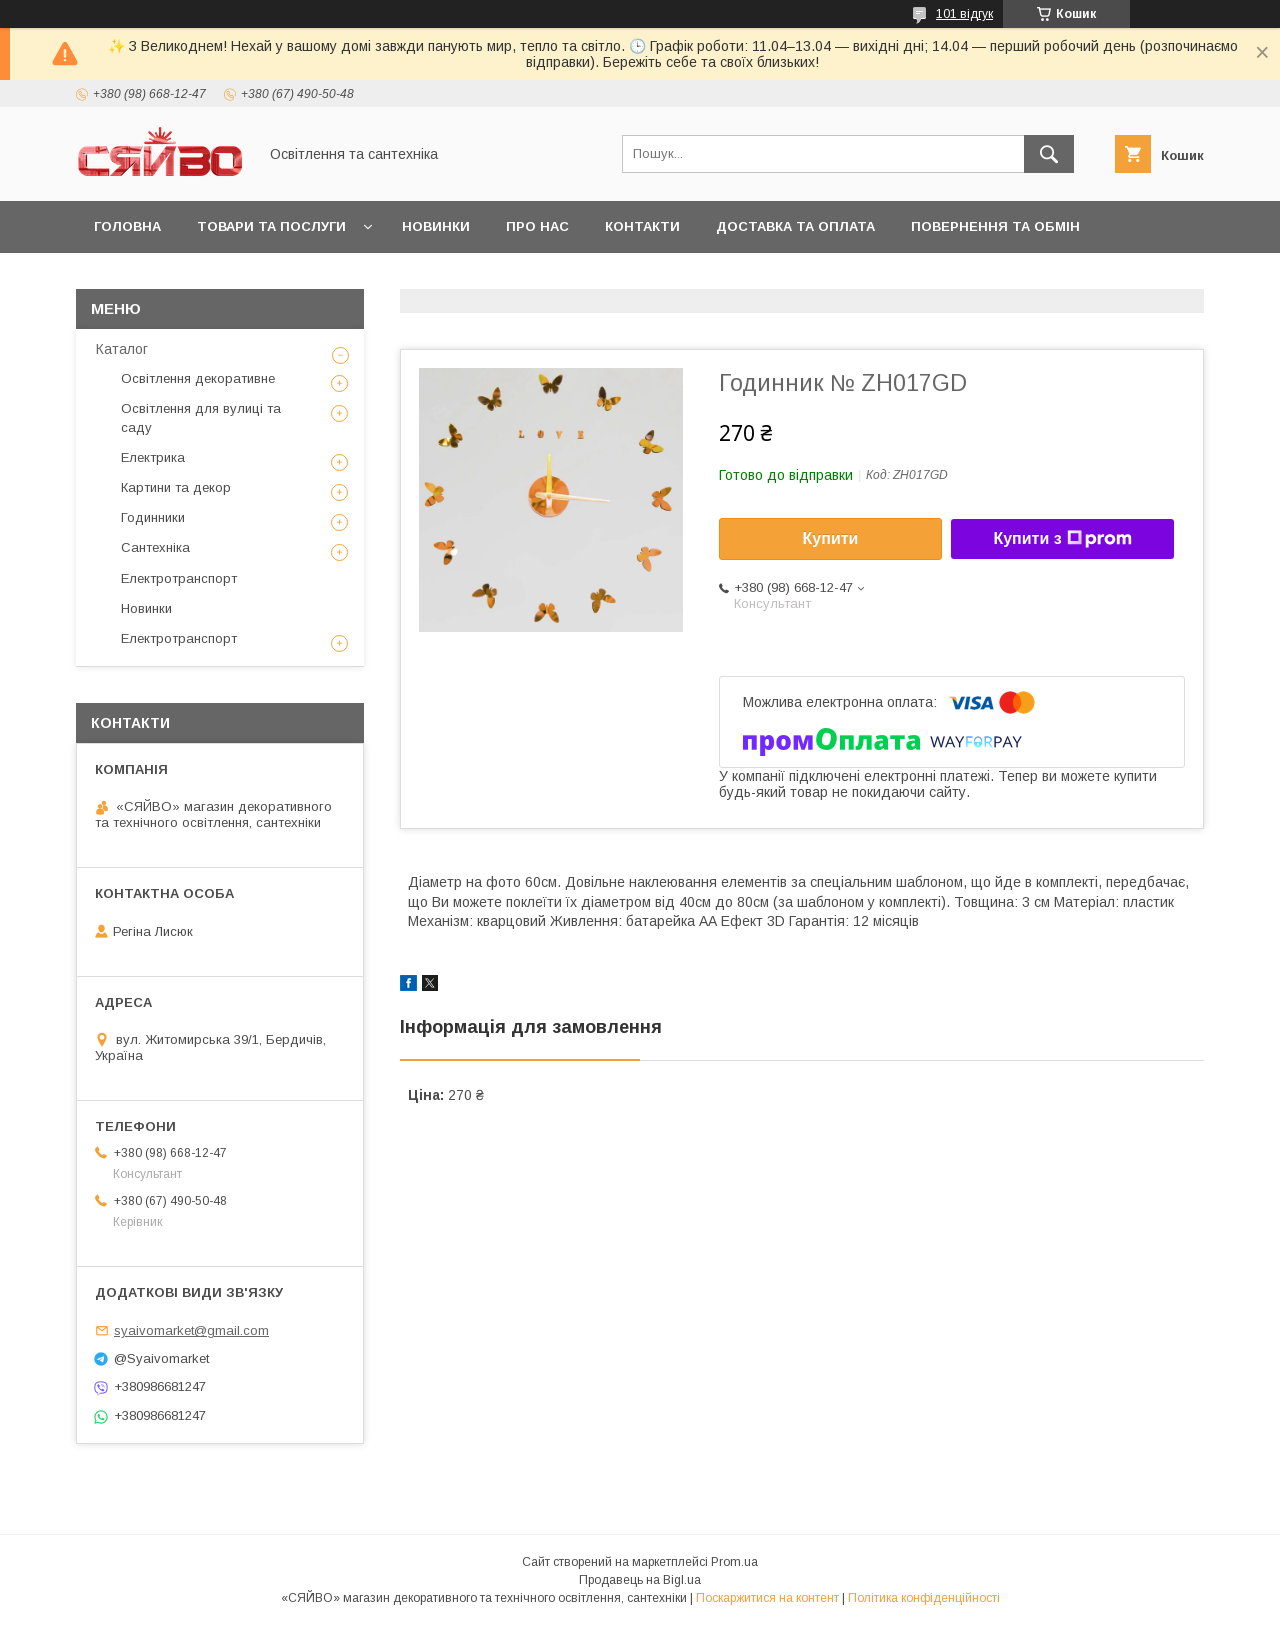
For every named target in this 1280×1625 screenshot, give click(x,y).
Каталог (122, 349)
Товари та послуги (271, 226)
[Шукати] (1049, 154)
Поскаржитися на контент (767, 1598)
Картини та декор (176, 487)
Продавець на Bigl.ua (640, 1580)
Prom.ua (734, 1562)
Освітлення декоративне (198, 378)
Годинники (153, 517)
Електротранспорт (179, 578)
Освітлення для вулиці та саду (201, 417)
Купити (831, 538)
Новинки (436, 226)
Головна (127, 226)
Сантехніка (155, 547)
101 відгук (964, 14)
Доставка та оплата (795, 226)
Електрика (153, 457)
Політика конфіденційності (924, 1598)
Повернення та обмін (995, 226)
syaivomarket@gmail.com (191, 1330)
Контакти (642, 226)
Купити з (1062, 539)
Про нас (537, 226)
